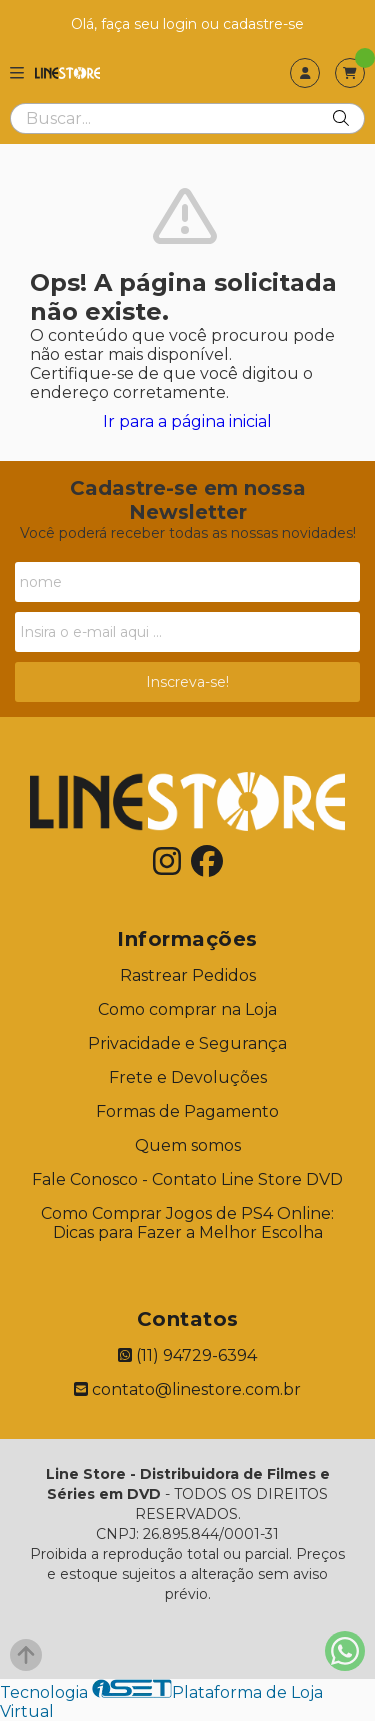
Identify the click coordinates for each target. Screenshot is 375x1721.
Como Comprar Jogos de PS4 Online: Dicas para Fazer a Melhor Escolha (187, 1223)
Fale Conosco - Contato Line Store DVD (187, 1179)
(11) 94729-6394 (187, 1355)
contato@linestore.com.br (187, 1389)
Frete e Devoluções (188, 1077)
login (182, 24)
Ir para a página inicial (187, 421)
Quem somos (188, 1145)
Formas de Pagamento (187, 1111)
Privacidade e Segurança (187, 1043)
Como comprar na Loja (187, 1009)
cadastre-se (263, 24)
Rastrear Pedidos (188, 975)
